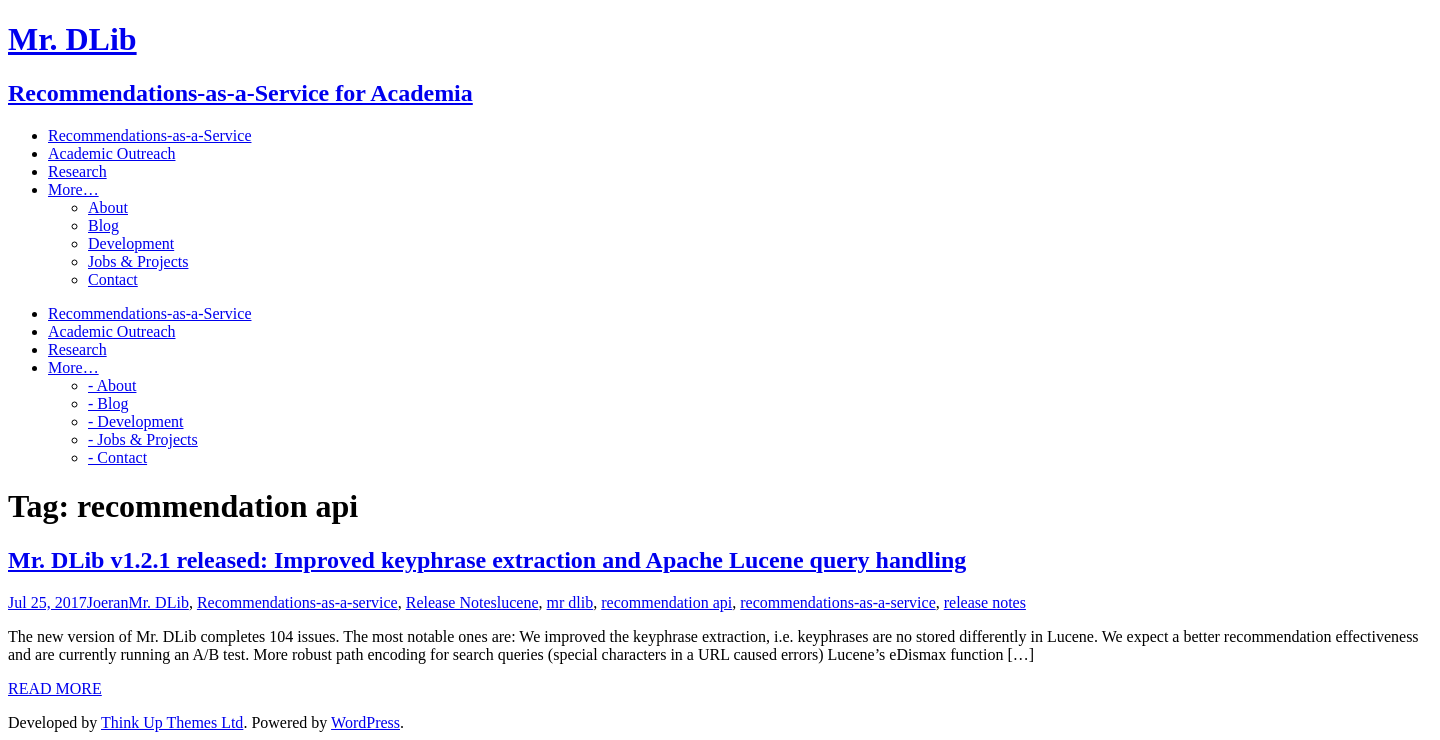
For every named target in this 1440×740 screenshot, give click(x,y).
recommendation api (666, 602)
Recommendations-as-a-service (297, 602)
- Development (136, 421)
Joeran (108, 602)
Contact (113, 279)
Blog (103, 225)
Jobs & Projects (138, 261)
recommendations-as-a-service (837, 602)
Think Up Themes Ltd (172, 722)
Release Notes (451, 602)
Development (131, 243)
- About (112, 385)
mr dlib (570, 602)
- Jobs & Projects (143, 439)
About (108, 207)
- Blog (108, 403)
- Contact (117, 457)
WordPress (365, 722)
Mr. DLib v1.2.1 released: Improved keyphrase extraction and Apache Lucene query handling (487, 560)
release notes (985, 602)
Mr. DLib (158, 602)
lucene (518, 602)
